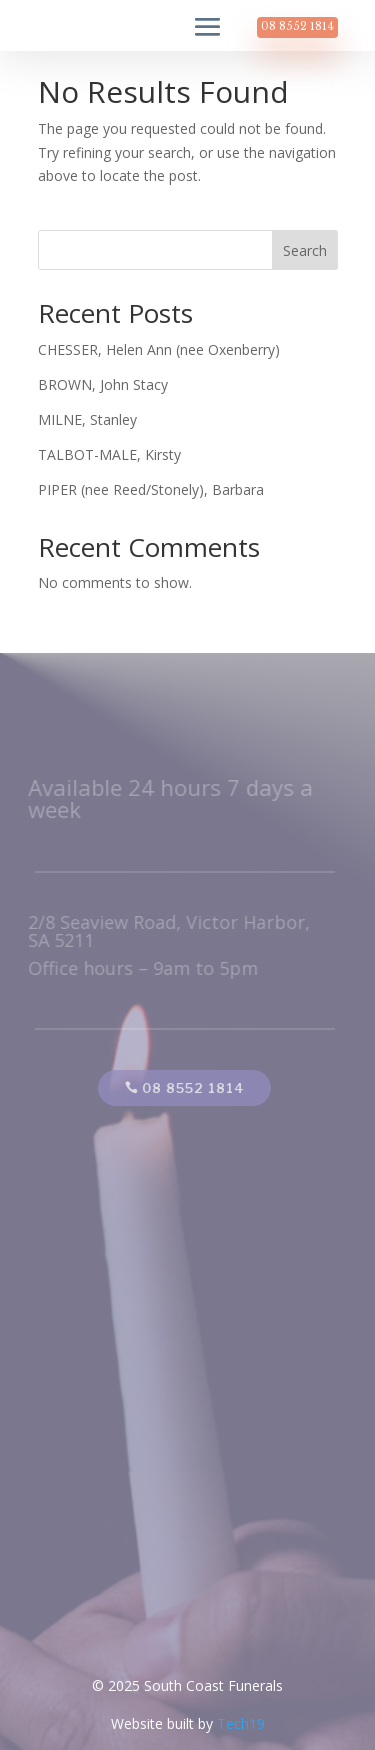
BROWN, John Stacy (103, 384)
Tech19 (241, 1723)
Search (305, 250)
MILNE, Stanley (87, 419)
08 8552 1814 (297, 26)
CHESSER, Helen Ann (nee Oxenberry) (159, 349)
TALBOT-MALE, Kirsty (109, 454)
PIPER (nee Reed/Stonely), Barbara (151, 489)
